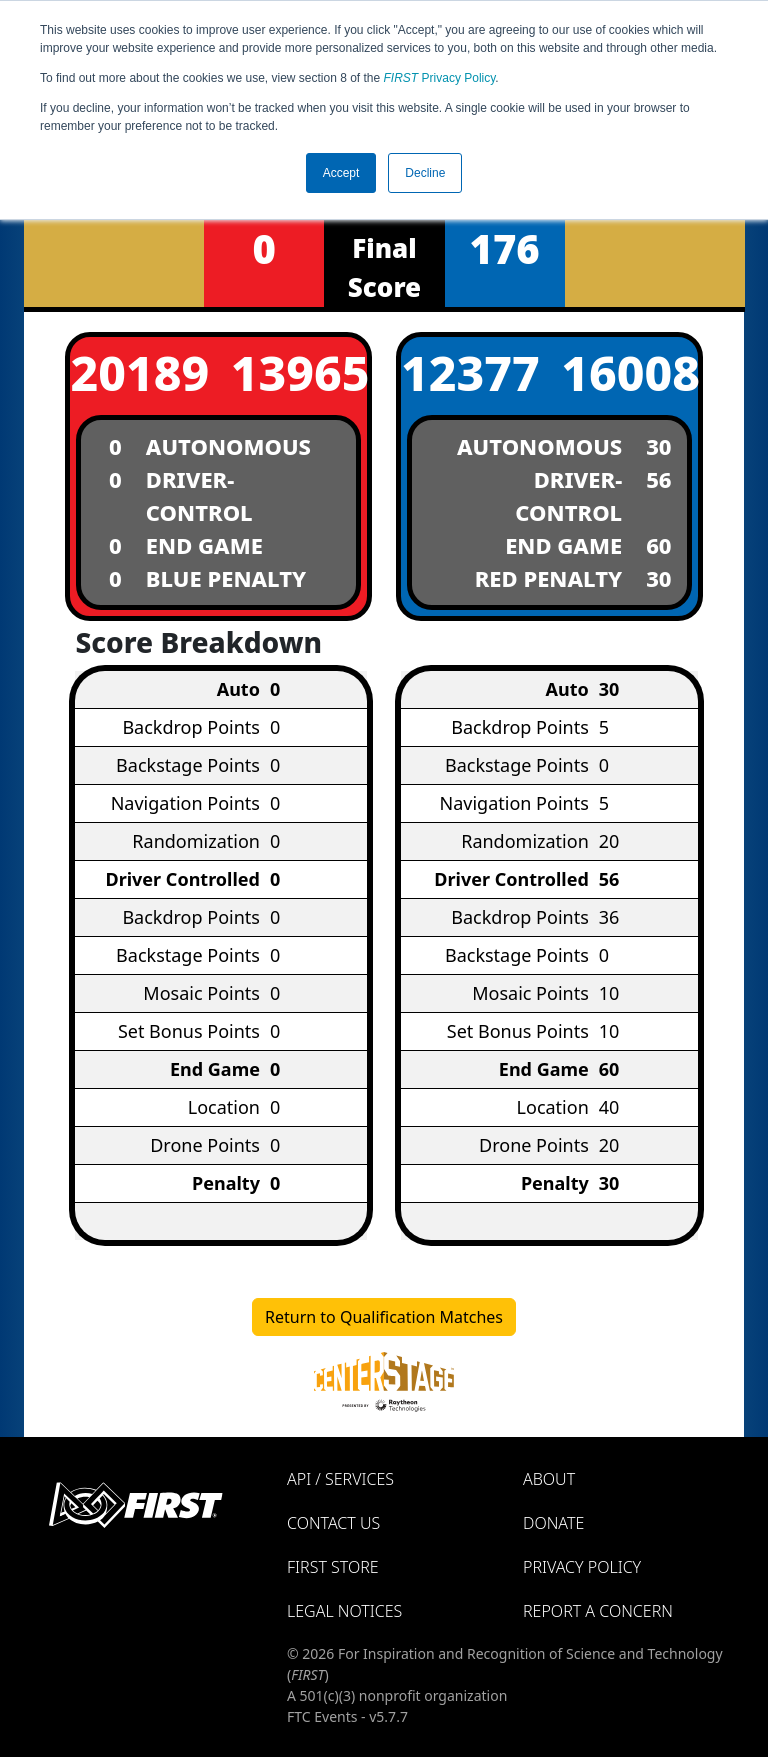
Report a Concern (598, 1611)
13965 (299, 372)
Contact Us (333, 1523)
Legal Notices (344, 1611)
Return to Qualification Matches (384, 1317)
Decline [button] (425, 173)
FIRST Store (333, 1567)
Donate (553, 1523)
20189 (138, 372)
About (549, 1479)
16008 (629, 372)
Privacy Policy (440, 78)
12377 (469, 372)
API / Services (340, 1479)
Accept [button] (341, 173)
